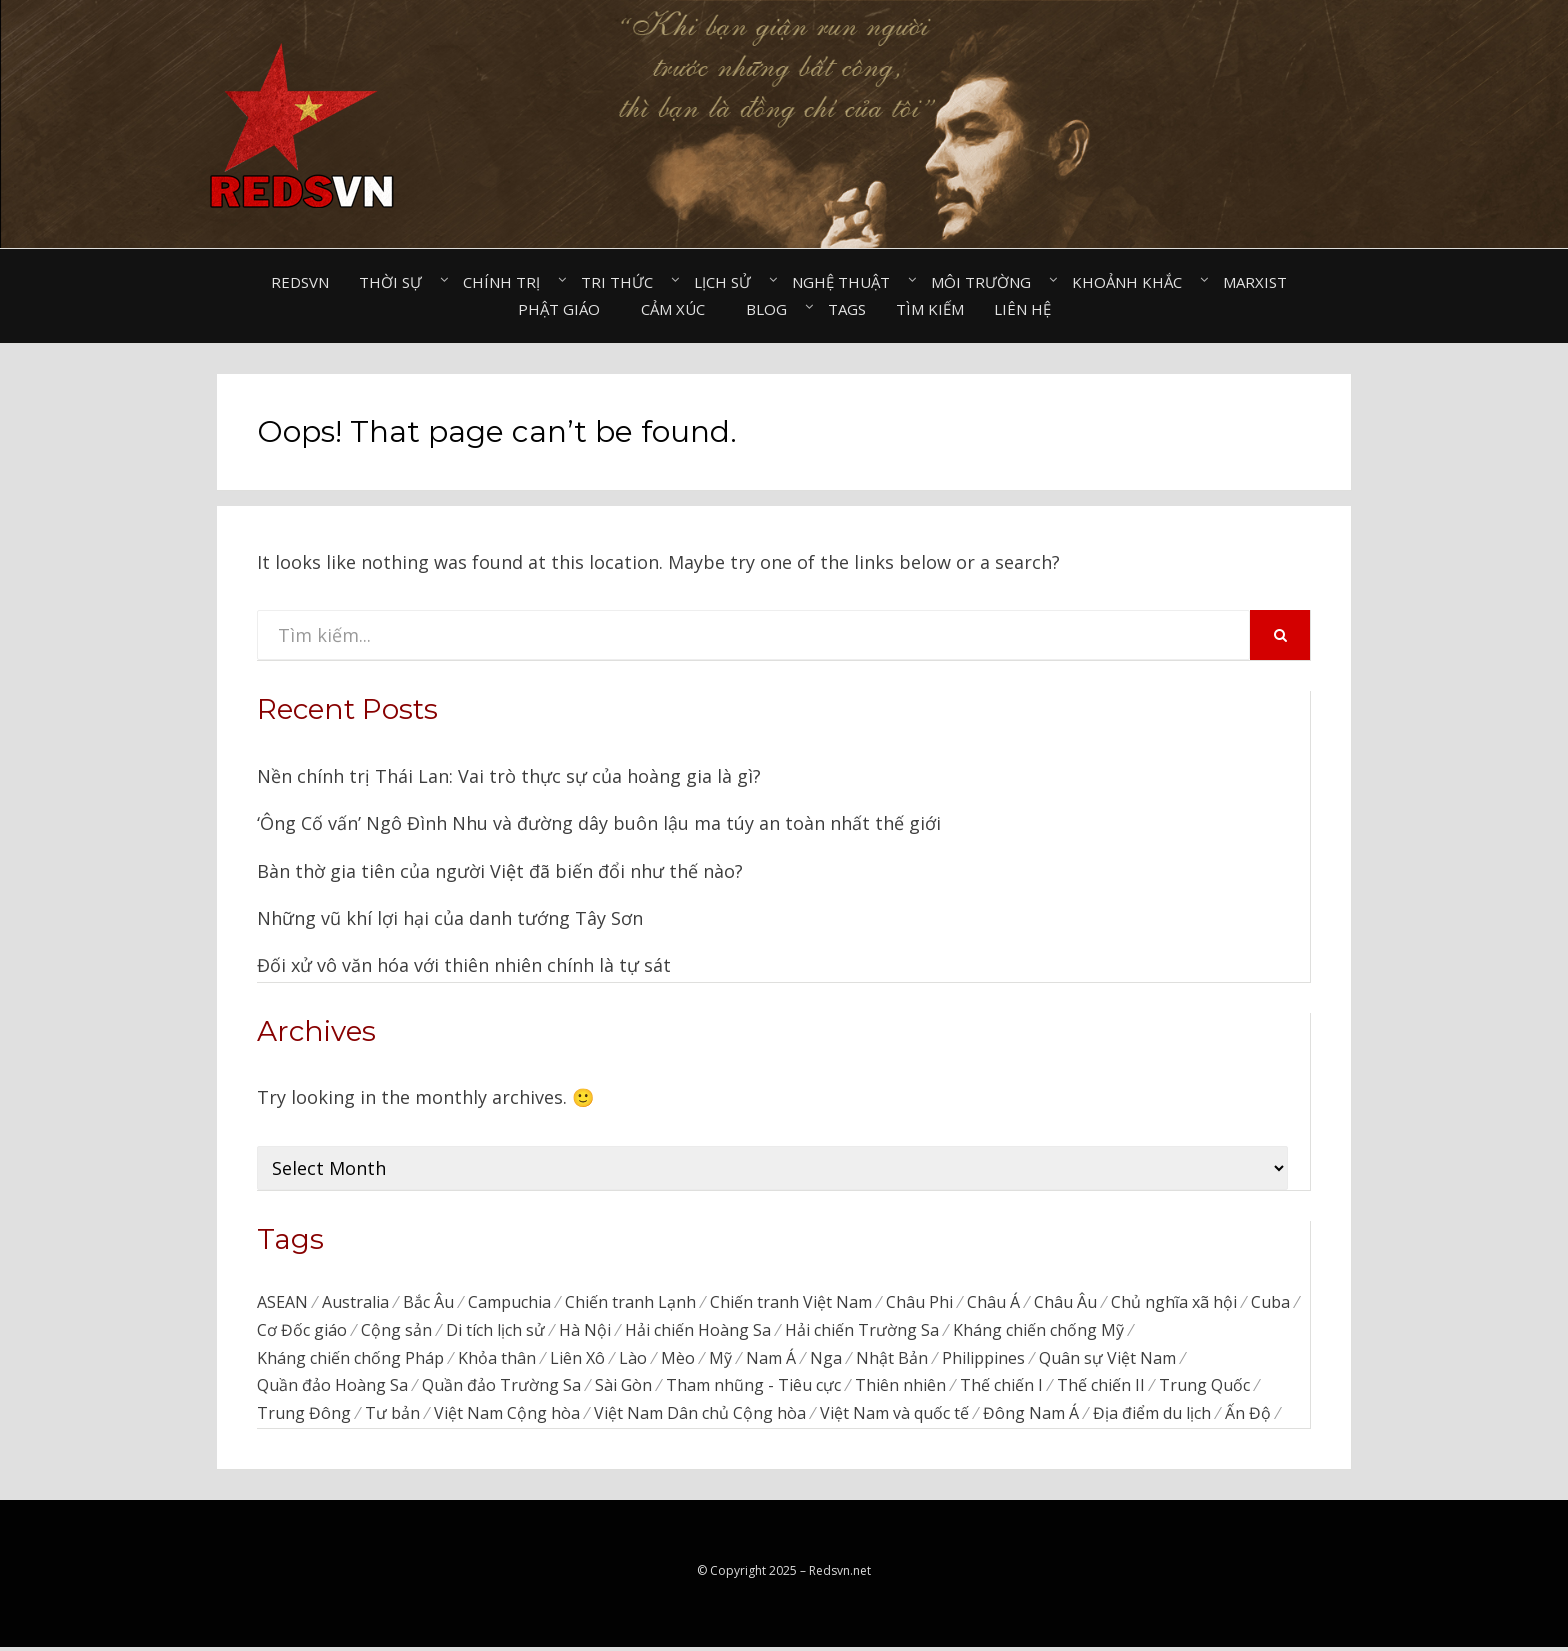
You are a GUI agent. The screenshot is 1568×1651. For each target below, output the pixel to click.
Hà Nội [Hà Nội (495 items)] (585, 1332)
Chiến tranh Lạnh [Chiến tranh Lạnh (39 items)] (630, 1303)
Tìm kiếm (930, 309)
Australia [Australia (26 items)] (355, 1303)
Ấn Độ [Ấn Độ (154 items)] (1248, 1418)
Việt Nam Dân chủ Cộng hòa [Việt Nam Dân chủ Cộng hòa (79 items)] (700, 1418)
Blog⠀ (772, 309)
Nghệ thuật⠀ (846, 282)
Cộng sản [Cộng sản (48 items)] (396, 1332)
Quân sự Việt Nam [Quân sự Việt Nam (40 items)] (1107, 1361)
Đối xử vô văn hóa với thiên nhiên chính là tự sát (464, 965)
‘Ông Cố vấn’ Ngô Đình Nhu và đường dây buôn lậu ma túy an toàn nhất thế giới (599, 823)
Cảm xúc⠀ (678, 309)
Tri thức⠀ (622, 282)
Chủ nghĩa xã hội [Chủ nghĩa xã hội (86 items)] (1174, 1303)
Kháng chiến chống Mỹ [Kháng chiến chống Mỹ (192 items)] (1038, 1332)
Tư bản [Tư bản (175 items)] (392, 1418)
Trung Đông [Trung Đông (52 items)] (304, 1418)
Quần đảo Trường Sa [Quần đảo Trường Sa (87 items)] (501, 1389)
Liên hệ (1022, 309)
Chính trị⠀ (507, 282)
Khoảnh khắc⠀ (1132, 282)
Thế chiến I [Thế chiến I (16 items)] (1001, 1389)
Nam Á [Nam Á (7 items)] (771, 1361)
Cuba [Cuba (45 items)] (1270, 1303)
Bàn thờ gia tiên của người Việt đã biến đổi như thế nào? (500, 871)
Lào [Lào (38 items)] (633, 1361)
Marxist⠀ (1260, 282)
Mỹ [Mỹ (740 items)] (720, 1361)
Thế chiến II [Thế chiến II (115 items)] (1101, 1389)
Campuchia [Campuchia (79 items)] (509, 1303)
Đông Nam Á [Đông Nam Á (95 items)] (1031, 1418)
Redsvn (300, 282)
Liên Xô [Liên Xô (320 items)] (577, 1361)
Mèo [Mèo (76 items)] (678, 1361)
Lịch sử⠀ (728, 282)
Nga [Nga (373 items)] (826, 1361)
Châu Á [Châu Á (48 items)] (993, 1303)
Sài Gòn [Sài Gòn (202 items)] (623, 1389)
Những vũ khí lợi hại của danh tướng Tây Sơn (450, 918)
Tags (847, 309)
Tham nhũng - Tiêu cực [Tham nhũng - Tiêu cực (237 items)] (753, 1389)
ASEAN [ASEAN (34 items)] (282, 1303)
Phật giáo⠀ (564, 309)
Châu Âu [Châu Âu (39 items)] (1065, 1303)
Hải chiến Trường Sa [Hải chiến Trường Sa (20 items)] (862, 1332)
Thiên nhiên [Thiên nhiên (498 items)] (900, 1389)
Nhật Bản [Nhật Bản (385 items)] (892, 1361)
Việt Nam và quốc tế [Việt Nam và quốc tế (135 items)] (894, 1418)
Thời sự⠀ (396, 282)
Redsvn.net (840, 1575)
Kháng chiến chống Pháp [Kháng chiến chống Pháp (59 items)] (350, 1361)
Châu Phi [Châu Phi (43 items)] (919, 1303)
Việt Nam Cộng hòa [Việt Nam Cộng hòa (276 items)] (507, 1418)
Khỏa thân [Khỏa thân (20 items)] (497, 1361)
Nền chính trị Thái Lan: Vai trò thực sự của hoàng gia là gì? (509, 776)
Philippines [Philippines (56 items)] (983, 1361)
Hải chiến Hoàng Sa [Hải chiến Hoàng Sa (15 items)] (698, 1332)
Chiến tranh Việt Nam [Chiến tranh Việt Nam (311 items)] (791, 1303)
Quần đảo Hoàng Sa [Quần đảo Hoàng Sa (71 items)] (332, 1389)
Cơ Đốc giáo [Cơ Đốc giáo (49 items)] (302, 1332)
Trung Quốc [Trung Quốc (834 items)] (1204, 1389)
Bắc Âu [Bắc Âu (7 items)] (428, 1303)
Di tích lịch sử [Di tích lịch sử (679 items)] (495, 1332)
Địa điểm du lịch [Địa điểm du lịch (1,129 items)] (1152, 1418)
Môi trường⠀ (986, 282)
